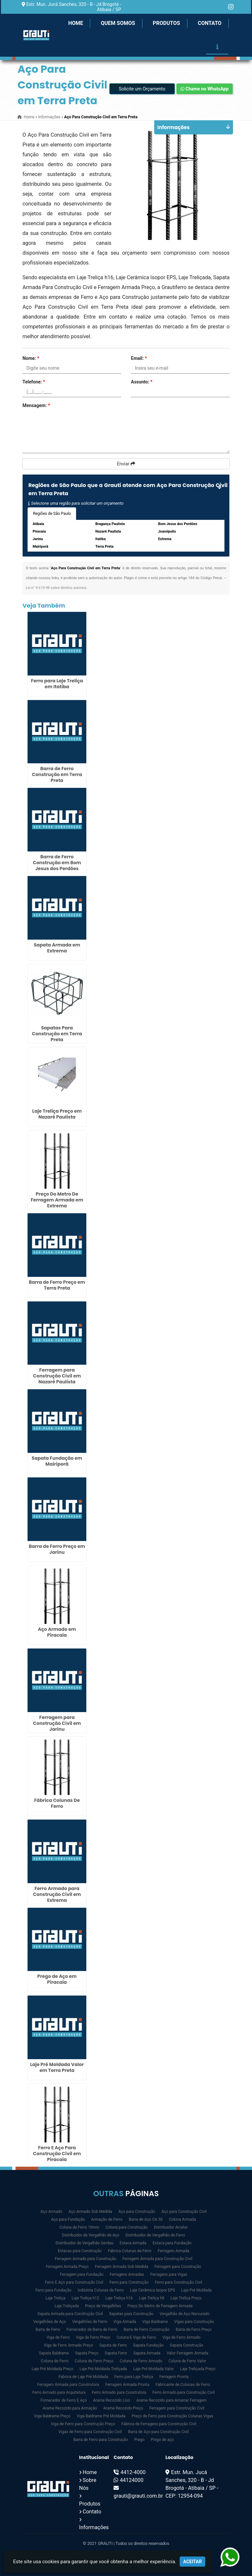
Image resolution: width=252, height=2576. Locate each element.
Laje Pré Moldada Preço (53, 2369)
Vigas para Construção (194, 2321)
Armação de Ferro (106, 2219)
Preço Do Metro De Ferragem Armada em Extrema (57, 1200)
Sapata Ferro (116, 2353)
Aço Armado (51, 2211)
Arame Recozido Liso (111, 2400)
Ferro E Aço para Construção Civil (74, 2282)
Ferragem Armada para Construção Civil (157, 2258)
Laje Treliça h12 (85, 2298)
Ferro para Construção (129, 2282)
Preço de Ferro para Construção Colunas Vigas (172, 2416)
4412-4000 (132, 2472)
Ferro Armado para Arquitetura (59, 2392)
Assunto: (142, 381)
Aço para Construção (136, 2211)
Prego (139, 2439)
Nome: (30, 358)
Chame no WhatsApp (204, 88)
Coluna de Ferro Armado (141, 2361)
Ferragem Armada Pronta (127, 2384)
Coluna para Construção (126, 2227)
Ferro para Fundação (53, 2290)
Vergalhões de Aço (49, 2321)
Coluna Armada (182, 2219)
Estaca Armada (133, 2243)
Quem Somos (118, 23)
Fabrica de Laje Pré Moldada (83, 2376)
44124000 (131, 2480)
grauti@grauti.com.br (138, 2496)
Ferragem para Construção (178, 2266)
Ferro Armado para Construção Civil (184, 2392)
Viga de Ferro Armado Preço (68, 2345)
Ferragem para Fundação (81, 2274)
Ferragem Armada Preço (67, 2266)
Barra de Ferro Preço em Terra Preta (57, 1285)
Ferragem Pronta (174, 2376)
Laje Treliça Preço (186, 2298)
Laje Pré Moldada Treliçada (103, 2369)
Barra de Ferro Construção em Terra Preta (57, 774)
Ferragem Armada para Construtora (68, 2384)
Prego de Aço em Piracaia (57, 1979)
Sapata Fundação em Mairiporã (57, 1461)
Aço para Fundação (68, 2219)
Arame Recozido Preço (123, 2408)
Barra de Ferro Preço (193, 2329)
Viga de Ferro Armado (181, 2337)
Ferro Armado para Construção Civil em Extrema (57, 1894)
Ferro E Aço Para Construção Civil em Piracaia (57, 2153)
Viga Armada (125, 2321)
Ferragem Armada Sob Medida (121, 2266)
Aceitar (192, 2561)
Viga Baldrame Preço (52, 2416)
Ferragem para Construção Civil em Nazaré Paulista (57, 1376)
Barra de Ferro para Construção (100, 2439)
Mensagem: (36, 405)
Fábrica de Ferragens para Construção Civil (158, 2424)
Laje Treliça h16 (119, 2298)
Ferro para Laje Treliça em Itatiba (57, 683)
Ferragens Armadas (127, 2274)
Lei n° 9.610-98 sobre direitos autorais (56, 588)
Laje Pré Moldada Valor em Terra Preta (57, 2067)
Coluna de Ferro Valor (187, 2361)
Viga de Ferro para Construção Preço (83, 2424)
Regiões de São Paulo (52, 513)
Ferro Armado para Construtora (119, 2392)
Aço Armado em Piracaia (57, 1632)
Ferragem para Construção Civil (176, 2408)
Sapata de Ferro (113, 2345)
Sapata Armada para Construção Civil (70, 2314)
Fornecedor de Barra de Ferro (91, 2329)
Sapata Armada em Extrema (57, 948)
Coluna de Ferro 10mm (79, 2227)
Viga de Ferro (58, 2337)
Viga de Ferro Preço (93, 2337)
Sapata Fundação (148, 2345)
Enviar (126, 463)
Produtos (166, 23)
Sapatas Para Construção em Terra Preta (57, 1034)
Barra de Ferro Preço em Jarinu (57, 1549)
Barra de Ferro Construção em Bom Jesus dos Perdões (57, 862)
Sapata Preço (86, 2353)
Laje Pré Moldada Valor (153, 2369)
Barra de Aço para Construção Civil (158, 2432)
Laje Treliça (56, 2298)
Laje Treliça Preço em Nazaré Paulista (57, 1114)
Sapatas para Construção (131, 2314)
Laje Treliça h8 (151, 2298)
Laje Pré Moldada (196, 2290)
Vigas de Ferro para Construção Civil (90, 2432)
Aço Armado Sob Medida (90, 2211)
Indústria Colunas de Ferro (101, 2290)
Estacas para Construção (80, 2251)
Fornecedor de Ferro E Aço (63, 2400)
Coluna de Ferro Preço (94, 2361)
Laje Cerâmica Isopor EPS (152, 2290)
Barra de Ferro (47, 2329)
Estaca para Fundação (172, 2243)
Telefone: (33, 381)
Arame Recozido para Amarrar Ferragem (171, 2400)
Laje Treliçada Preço (198, 2369)
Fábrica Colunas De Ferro (57, 1803)
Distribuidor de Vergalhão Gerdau (84, 2243)
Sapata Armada (146, 2353)
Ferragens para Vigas (168, 2274)
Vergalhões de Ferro (89, 2321)
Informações (94, 2527)
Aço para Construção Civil (184, 2211)
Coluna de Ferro (55, 2361)
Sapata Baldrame (54, 2353)
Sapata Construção (186, 2345)
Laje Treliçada (66, 2306)
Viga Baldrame (155, 2321)
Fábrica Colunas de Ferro (130, 2251)
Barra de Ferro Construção (147, 2329)
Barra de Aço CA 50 (146, 2219)
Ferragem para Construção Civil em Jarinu (57, 1723)
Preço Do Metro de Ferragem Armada (159, 2306)
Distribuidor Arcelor (171, 2227)
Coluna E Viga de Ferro (136, 2337)
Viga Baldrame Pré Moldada (101, 2416)
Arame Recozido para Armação (70, 2408)
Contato (209, 23)
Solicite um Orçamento (142, 88)
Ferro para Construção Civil (178, 2282)
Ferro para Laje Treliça (134, 2376)
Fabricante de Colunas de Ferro (183, 2384)
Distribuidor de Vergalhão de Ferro (155, 2235)
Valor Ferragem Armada (187, 2353)
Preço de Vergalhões (103, 2306)
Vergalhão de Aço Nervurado (184, 2314)
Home (75, 23)
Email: (139, 358)
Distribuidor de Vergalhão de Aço (90, 2235)
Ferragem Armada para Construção (85, 2258)
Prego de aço (162, 2439)
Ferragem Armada (173, 2251)
